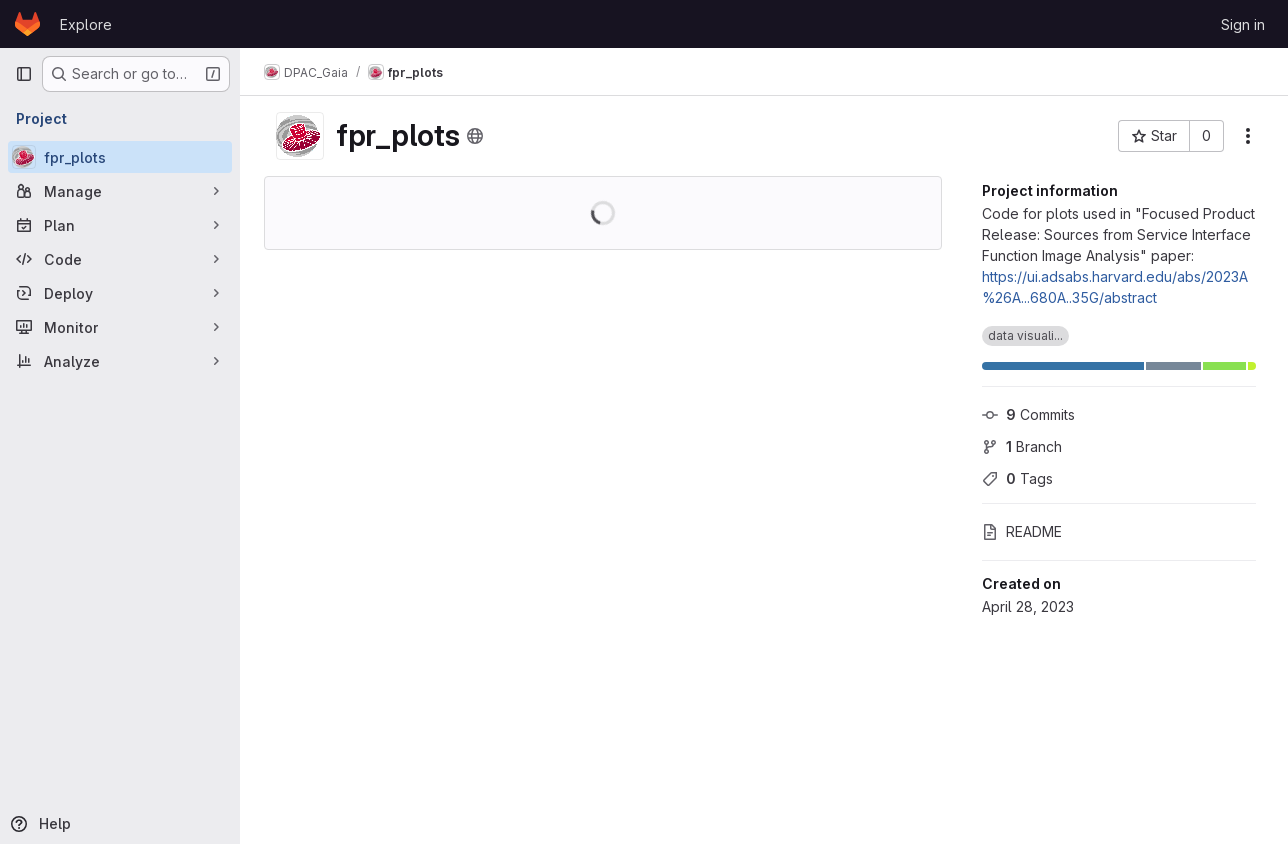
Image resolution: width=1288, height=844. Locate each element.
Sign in (1243, 24)
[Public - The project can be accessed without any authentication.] (475, 136)
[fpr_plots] (120, 157)
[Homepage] (27, 24)
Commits (1028, 414)
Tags (1017, 478)
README (1022, 531)
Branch (1022, 446)
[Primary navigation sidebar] (24, 74)
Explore (86, 24)
